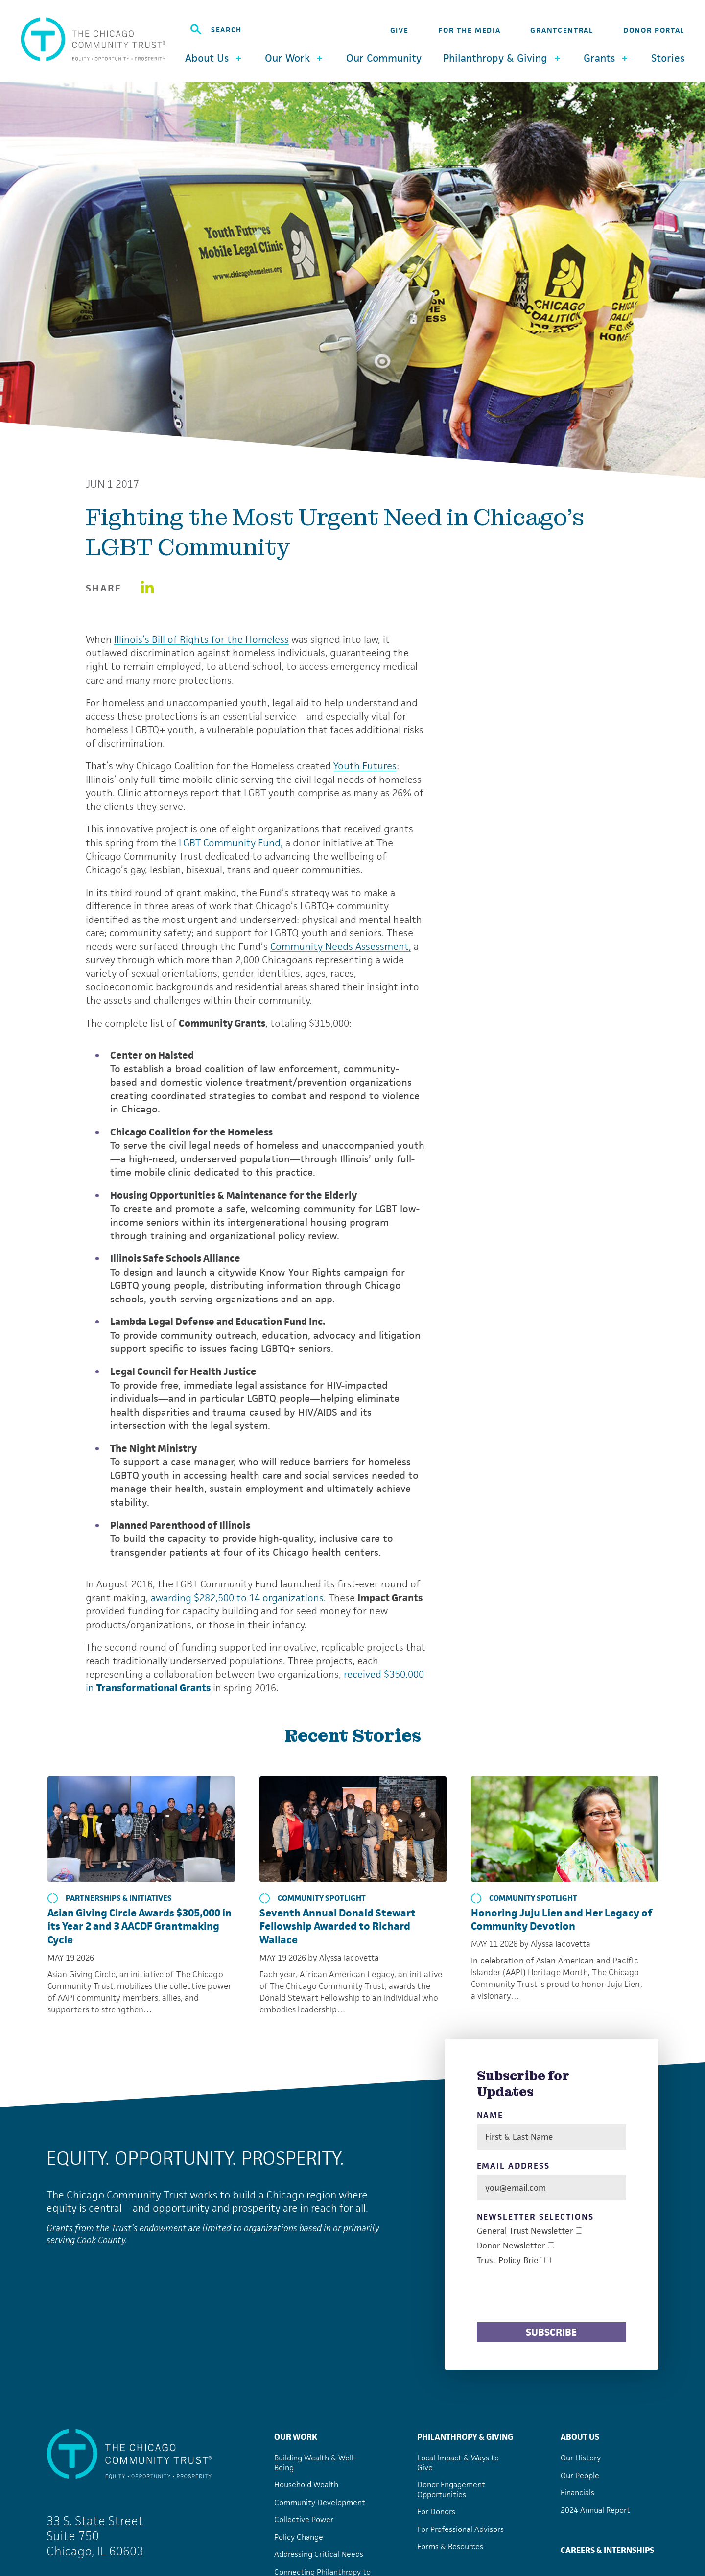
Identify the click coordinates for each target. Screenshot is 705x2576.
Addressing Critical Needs (318, 2554)
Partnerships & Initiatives (109, 1898)
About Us (580, 2437)
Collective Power (303, 2519)
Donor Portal (653, 30)
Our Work (295, 2437)
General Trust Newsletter (525, 2231)
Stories (667, 58)
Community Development (319, 2502)
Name (490, 2115)
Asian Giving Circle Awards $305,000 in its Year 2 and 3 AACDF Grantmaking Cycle (139, 1926)
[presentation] (551, 2295)
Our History (581, 2458)
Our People (580, 2475)
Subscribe (551, 2332)
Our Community (384, 58)
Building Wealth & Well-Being (315, 2463)
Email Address (513, 2166)
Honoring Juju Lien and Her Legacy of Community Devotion (561, 1919)
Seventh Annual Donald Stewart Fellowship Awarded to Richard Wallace (337, 1926)
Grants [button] (607, 58)
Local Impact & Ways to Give (458, 2463)
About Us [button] (214, 58)
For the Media (469, 30)
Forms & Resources (450, 2546)
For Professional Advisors (460, 2529)
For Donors (436, 2511)
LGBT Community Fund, (231, 842)
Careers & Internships (607, 2550)
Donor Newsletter (511, 2245)
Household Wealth (306, 2485)
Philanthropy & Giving (465, 2437)
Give (399, 30)
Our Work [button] (295, 58)
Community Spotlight (312, 1898)
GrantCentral (561, 30)
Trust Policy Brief (509, 2260)
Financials (577, 2492)
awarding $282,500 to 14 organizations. (238, 1597)
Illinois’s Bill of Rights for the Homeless (201, 639)
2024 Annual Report (595, 2510)
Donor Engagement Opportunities (451, 2490)
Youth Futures (365, 765)
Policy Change (298, 2537)
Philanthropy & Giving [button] (502, 58)
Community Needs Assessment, (340, 946)
